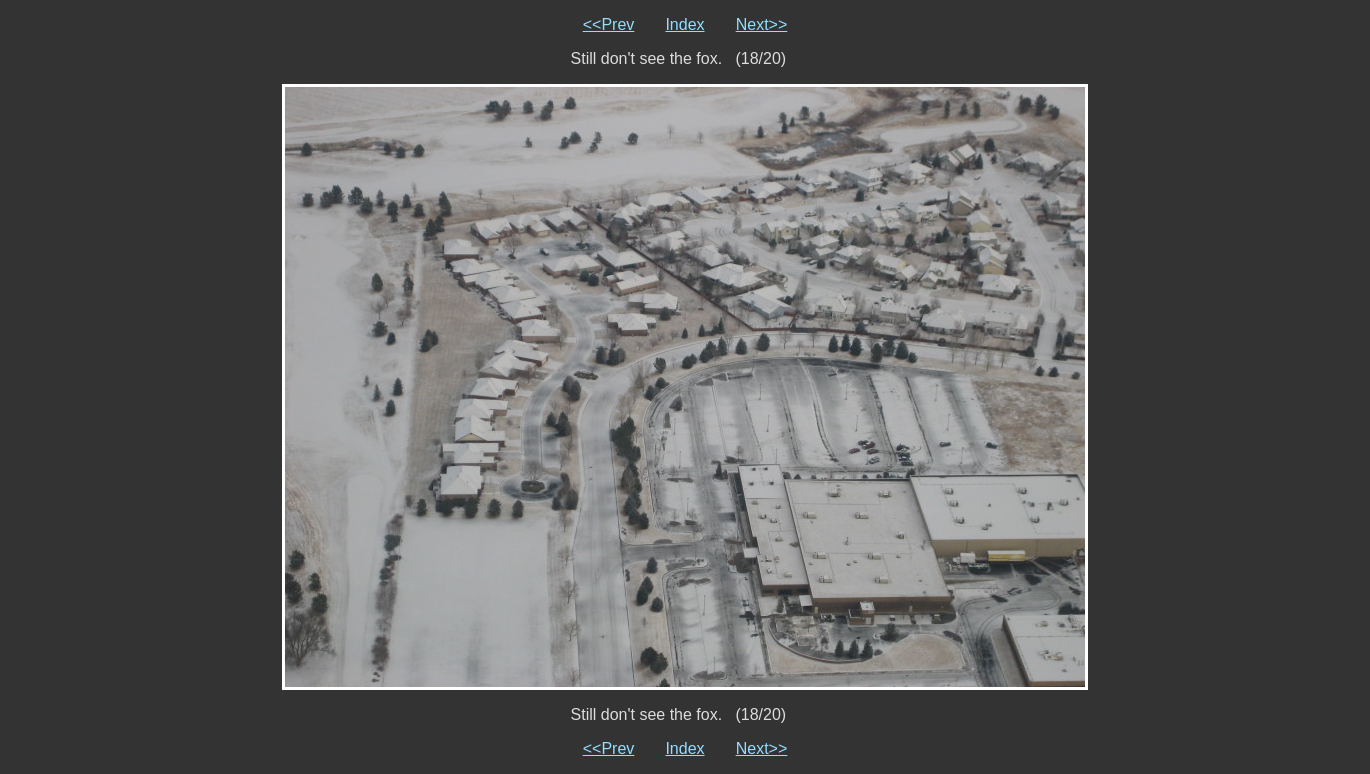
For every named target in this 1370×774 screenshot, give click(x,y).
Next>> (762, 24)
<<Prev (609, 24)
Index (684, 24)
